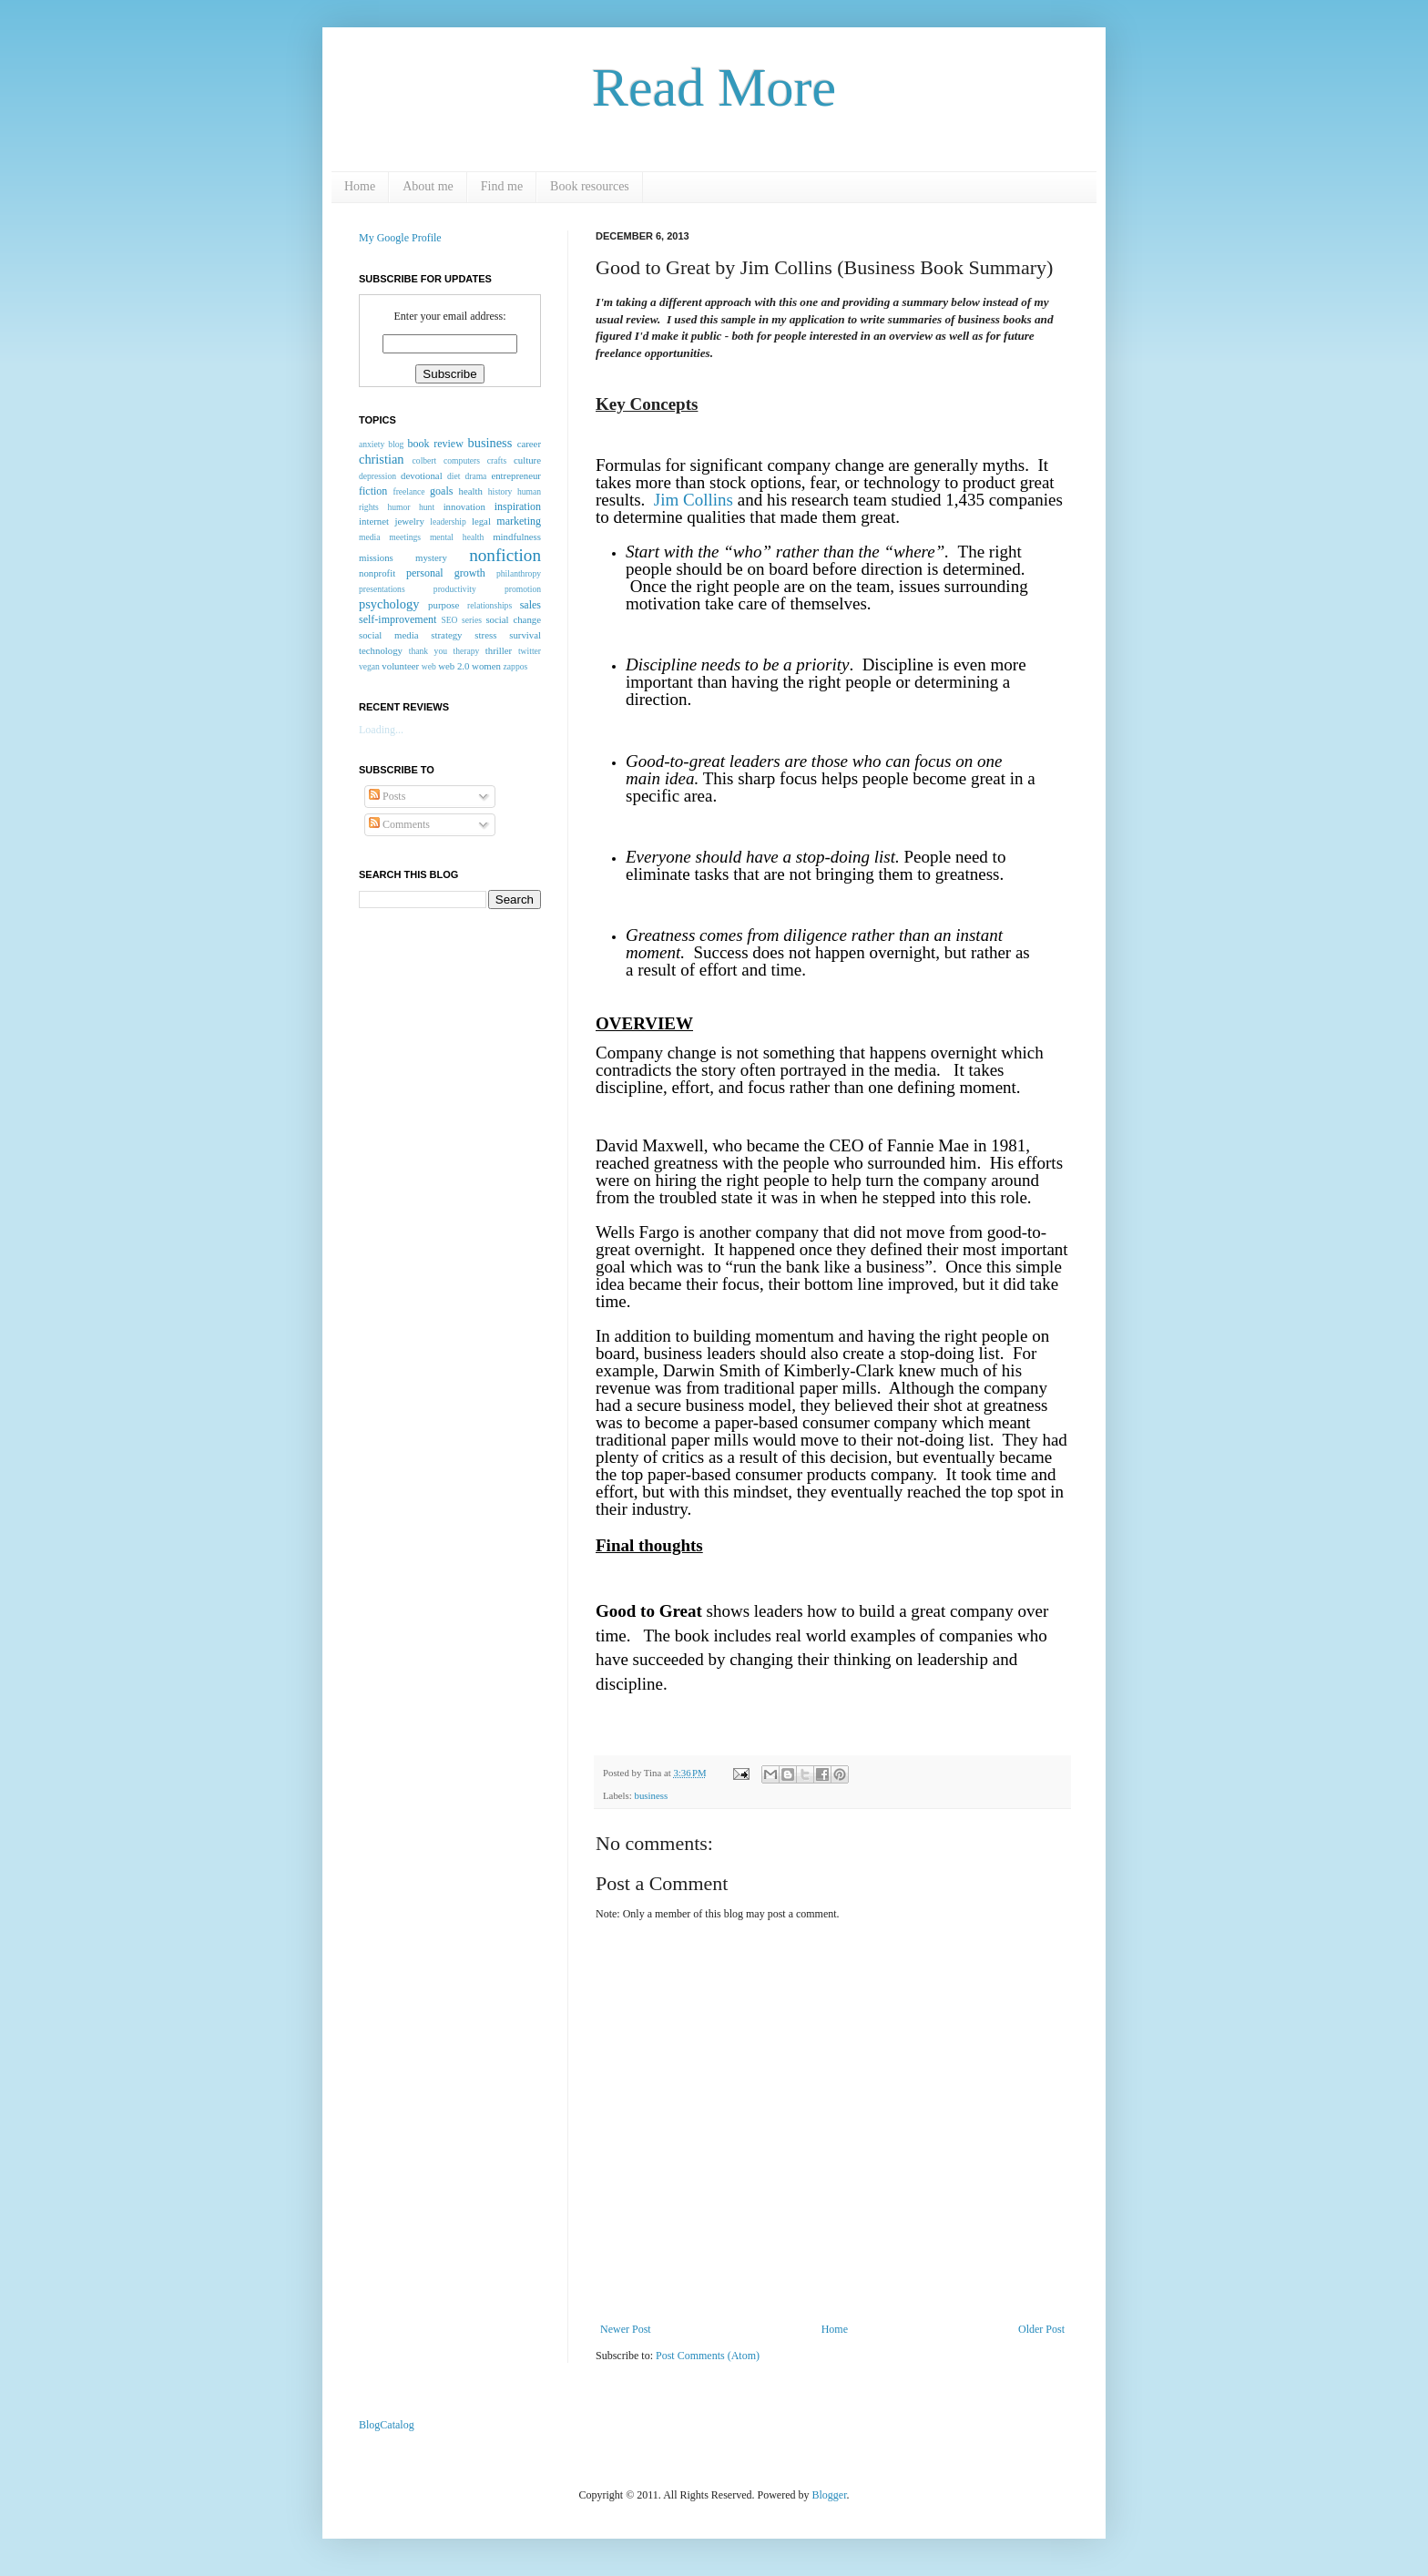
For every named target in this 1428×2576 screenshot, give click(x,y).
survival (525, 634)
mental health (457, 537)
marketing (518, 521)
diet (453, 476)
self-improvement (397, 619)
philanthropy (518, 573)
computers (462, 460)
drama (475, 476)
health (471, 491)
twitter (529, 651)
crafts (496, 460)
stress (485, 634)
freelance (408, 491)
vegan (369, 666)
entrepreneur (516, 475)
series (472, 620)
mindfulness (517, 536)
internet (374, 521)
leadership (447, 521)
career (529, 443)
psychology (389, 604)
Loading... (381, 729)
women (486, 665)
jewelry (408, 521)
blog (395, 444)
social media (388, 634)
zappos (516, 666)
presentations (382, 589)
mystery (431, 557)
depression (377, 476)
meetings (405, 537)
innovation (464, 506)
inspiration (518, 506)
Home (359, 186)
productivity (455, 589)
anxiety (371, 444)
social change (513, 619)
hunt (426, 507)
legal (481, 521)
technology (381, 650)
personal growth (445, 573)
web (429, 666)
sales (530, 604)
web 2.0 (453, 665)
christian (381, 459)
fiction (373, 491)
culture (527, 460)
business (651, 1795)
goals (441, 491)
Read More (714, 87)
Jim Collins (693, 499)
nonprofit (377, 572)
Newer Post (625, 2329)
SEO (449, 620)
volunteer (400, 665)
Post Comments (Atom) (708, 2355)
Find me (502, 186)
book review (436, 443)
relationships (489, 605)
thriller (498, 650)
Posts (387, 796)
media (369, 537)
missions (376, 557)
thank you (428, 651)
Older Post (1041, 2329)
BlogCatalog (386, 2424)
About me (428, 186)
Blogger (829, 2495)
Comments (399, 824)
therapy (466, 651)
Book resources (589, 186)
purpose (443, 604)
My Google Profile (400, 237)
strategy (446, 634)
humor (398, 507)
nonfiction (505, 555)
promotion (523, 589)
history (500, 491)
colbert (425, 460)
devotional (422, 475)
